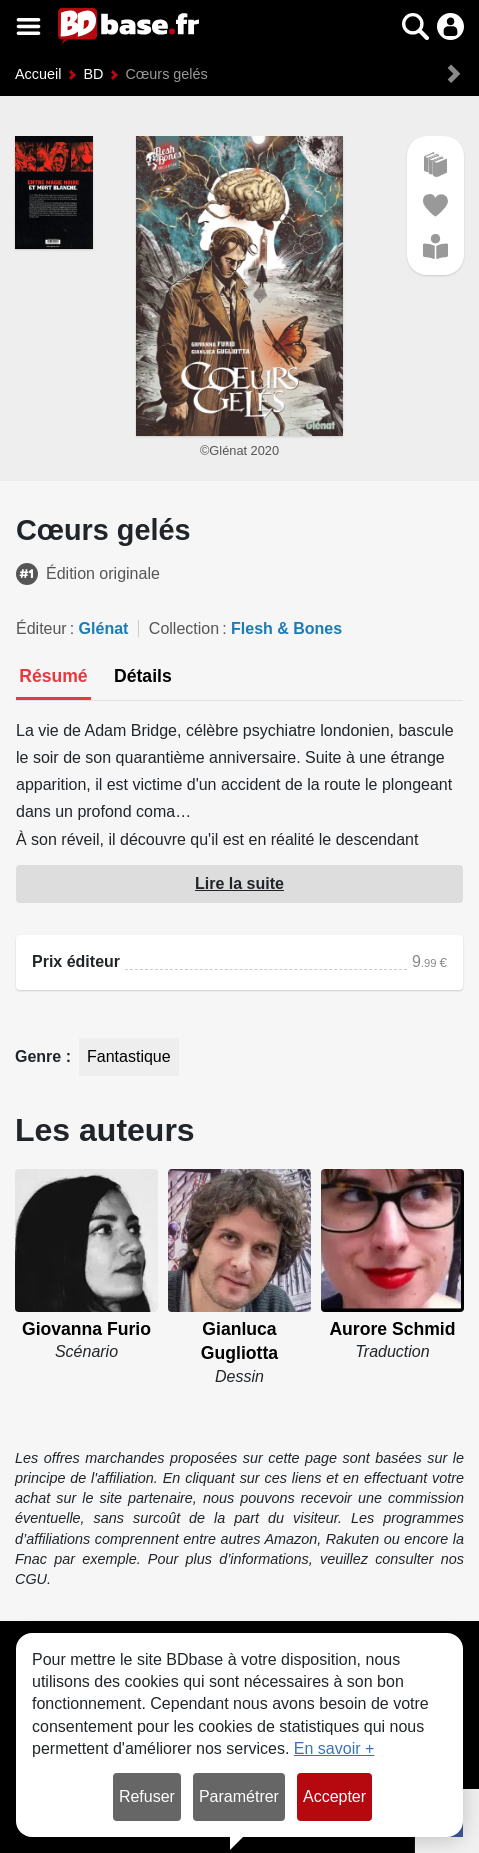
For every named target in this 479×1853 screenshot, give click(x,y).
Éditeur (41, 628)
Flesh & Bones (286, 628)
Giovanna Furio (86, 1329)
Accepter (334, 1796)
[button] (415, 26)
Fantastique (129, 1056)
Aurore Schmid (392, 1329)
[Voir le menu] (28, 26)
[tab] (53, 678)
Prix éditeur (76, 961)
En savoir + (334, 1748)
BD (93, 74)
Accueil (38, 74)
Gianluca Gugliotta (239, 1341)
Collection (184, 628)
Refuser (147, 1796)
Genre (40, 1056)
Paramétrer (239, 1796)
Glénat (104, 628)
